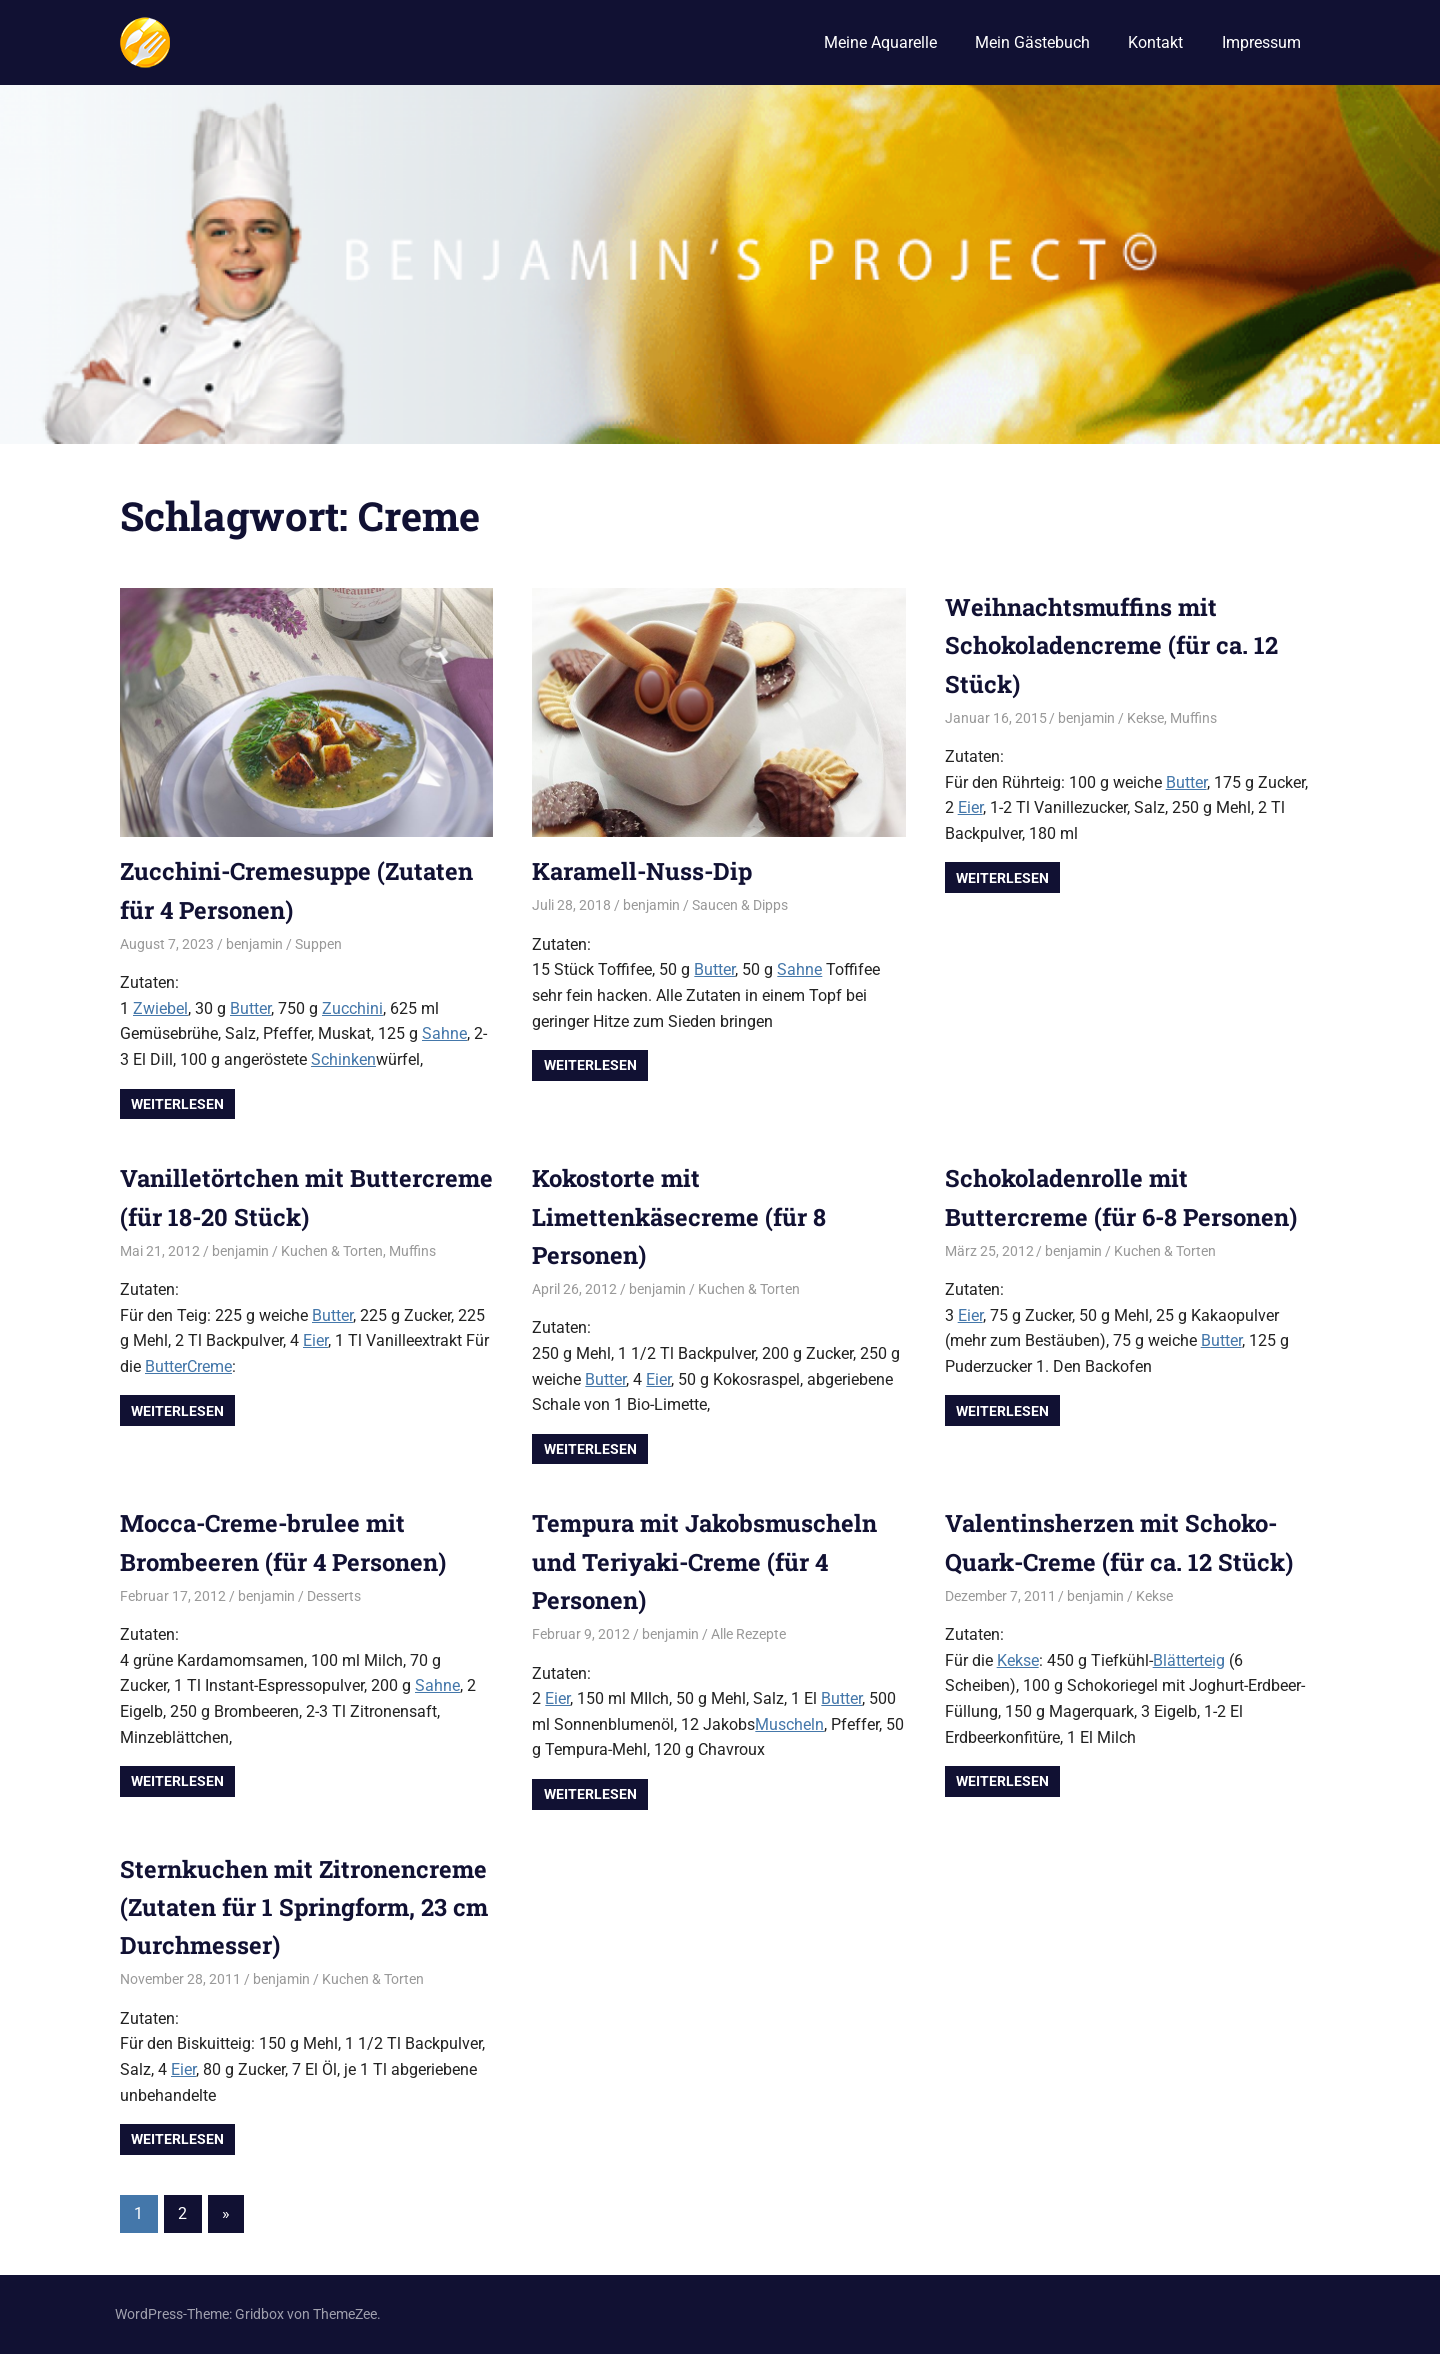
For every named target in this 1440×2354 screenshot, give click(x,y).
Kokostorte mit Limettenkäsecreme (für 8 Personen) (679, 1216)
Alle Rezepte (748, 1634)
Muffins (1193, 718)
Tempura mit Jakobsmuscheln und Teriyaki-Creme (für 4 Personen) (706, 1561)
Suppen (318, 944)
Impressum (1261, 42)
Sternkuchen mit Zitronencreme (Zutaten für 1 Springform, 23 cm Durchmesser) (305, 1907)
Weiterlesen (177, 1104)
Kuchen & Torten (332, 1251)
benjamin (254, 944)
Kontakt (1155, 42)
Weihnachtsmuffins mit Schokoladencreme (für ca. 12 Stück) (1113, 645)
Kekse (1145, 718)
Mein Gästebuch (1032, 42)
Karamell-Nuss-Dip (644, 871)
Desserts (334, 1596)
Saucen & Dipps (740, 905)
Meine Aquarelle (880, 42)
